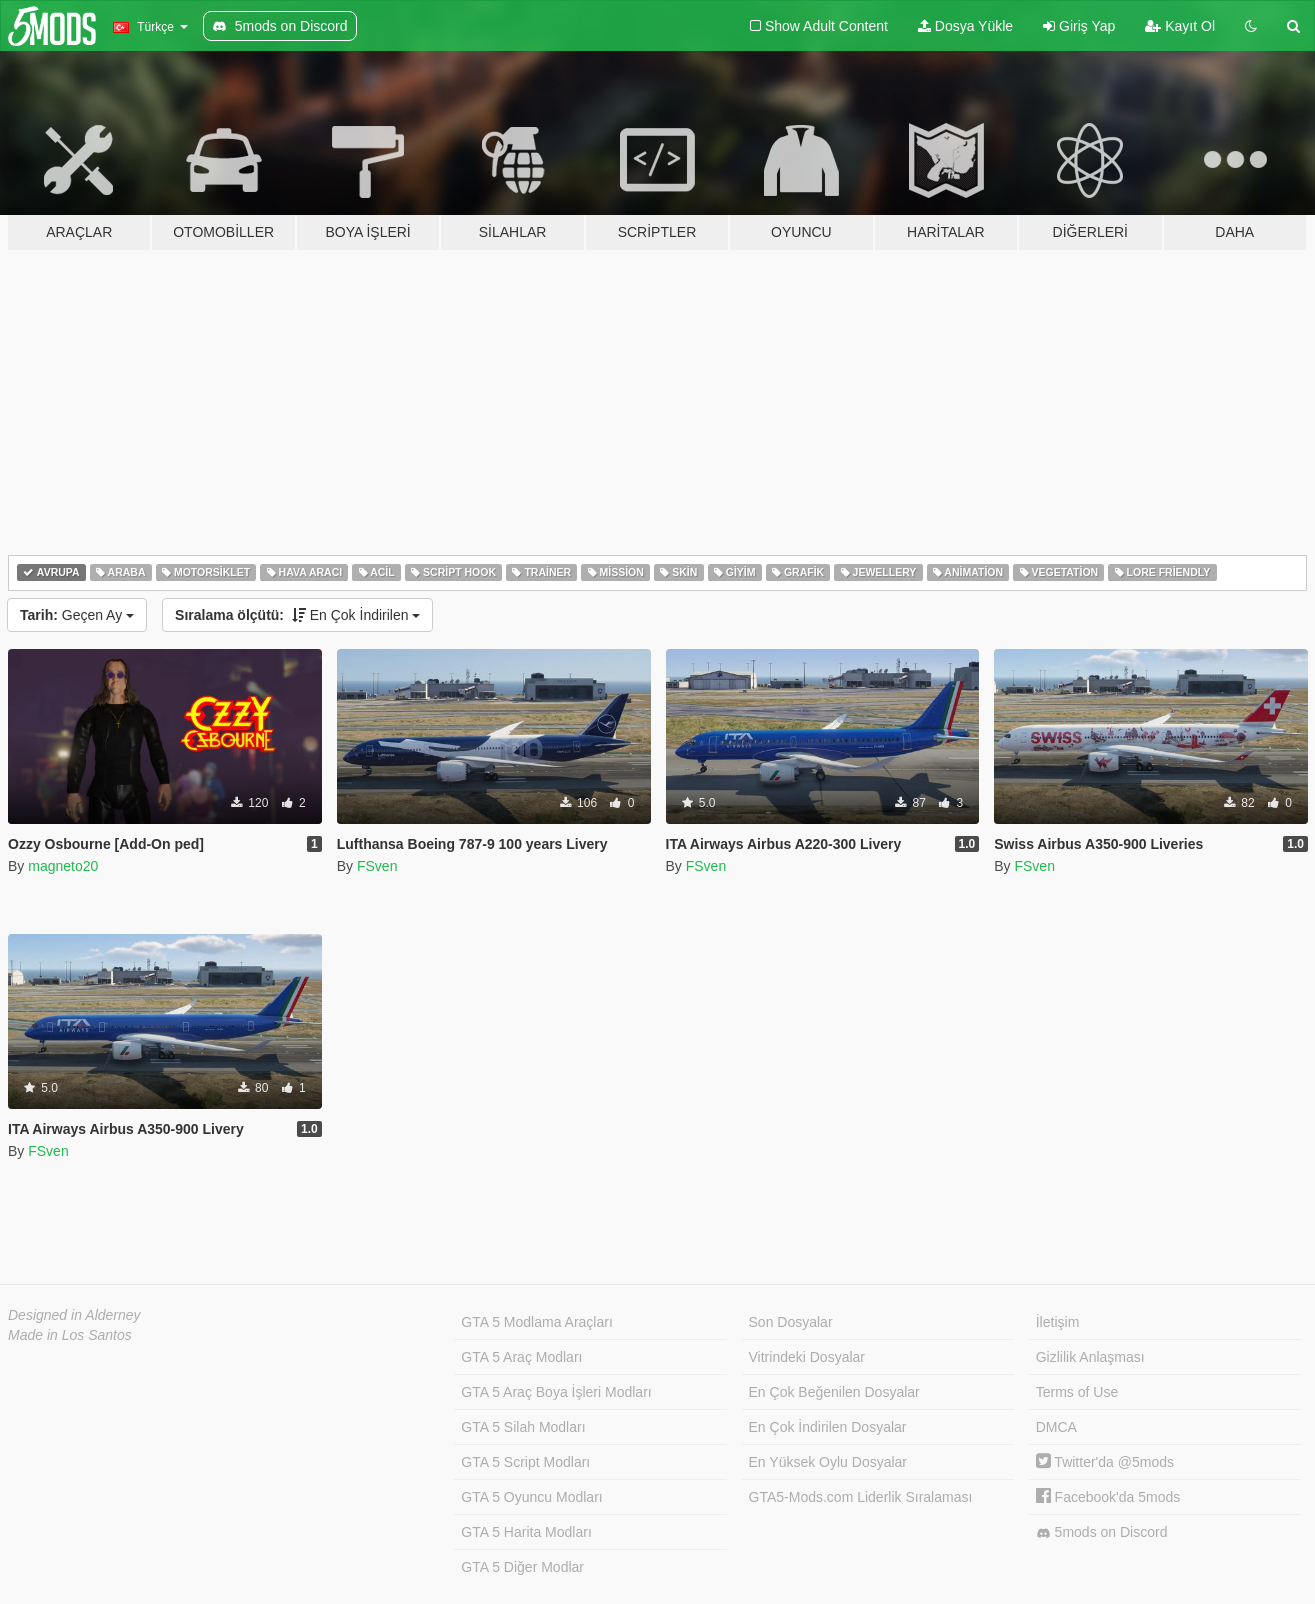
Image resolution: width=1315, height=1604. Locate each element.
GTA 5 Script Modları (525, 1462)
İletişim (1058, 1322)
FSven (377, 866)
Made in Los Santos (70, 1335)
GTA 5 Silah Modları (523, 1427)
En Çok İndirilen (297, 615)
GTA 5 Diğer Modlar (522, 1567)
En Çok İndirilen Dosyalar (828, 1427)
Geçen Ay (77, 615)
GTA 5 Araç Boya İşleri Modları (556, 1392)
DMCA (1056, 1427)
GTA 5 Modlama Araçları (536, 1322)
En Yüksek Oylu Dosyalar (828, 1462)
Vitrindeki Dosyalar (807, 1357)
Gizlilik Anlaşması (1090, 1357)
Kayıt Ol (1180, 26)
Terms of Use (1077, 1392)
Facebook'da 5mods (1108, 1497)
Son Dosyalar (791, 1322)
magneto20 (63, 866)
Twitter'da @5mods (1105, 1462)
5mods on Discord (1102, 1532)
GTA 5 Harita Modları (526, 1532)
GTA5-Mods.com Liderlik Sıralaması (861, 1497)
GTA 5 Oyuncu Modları (531, 1497)
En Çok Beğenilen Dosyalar (834, 1392)
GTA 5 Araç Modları (521, 1357)
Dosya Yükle (965, 26)
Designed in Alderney (74, 1315)
